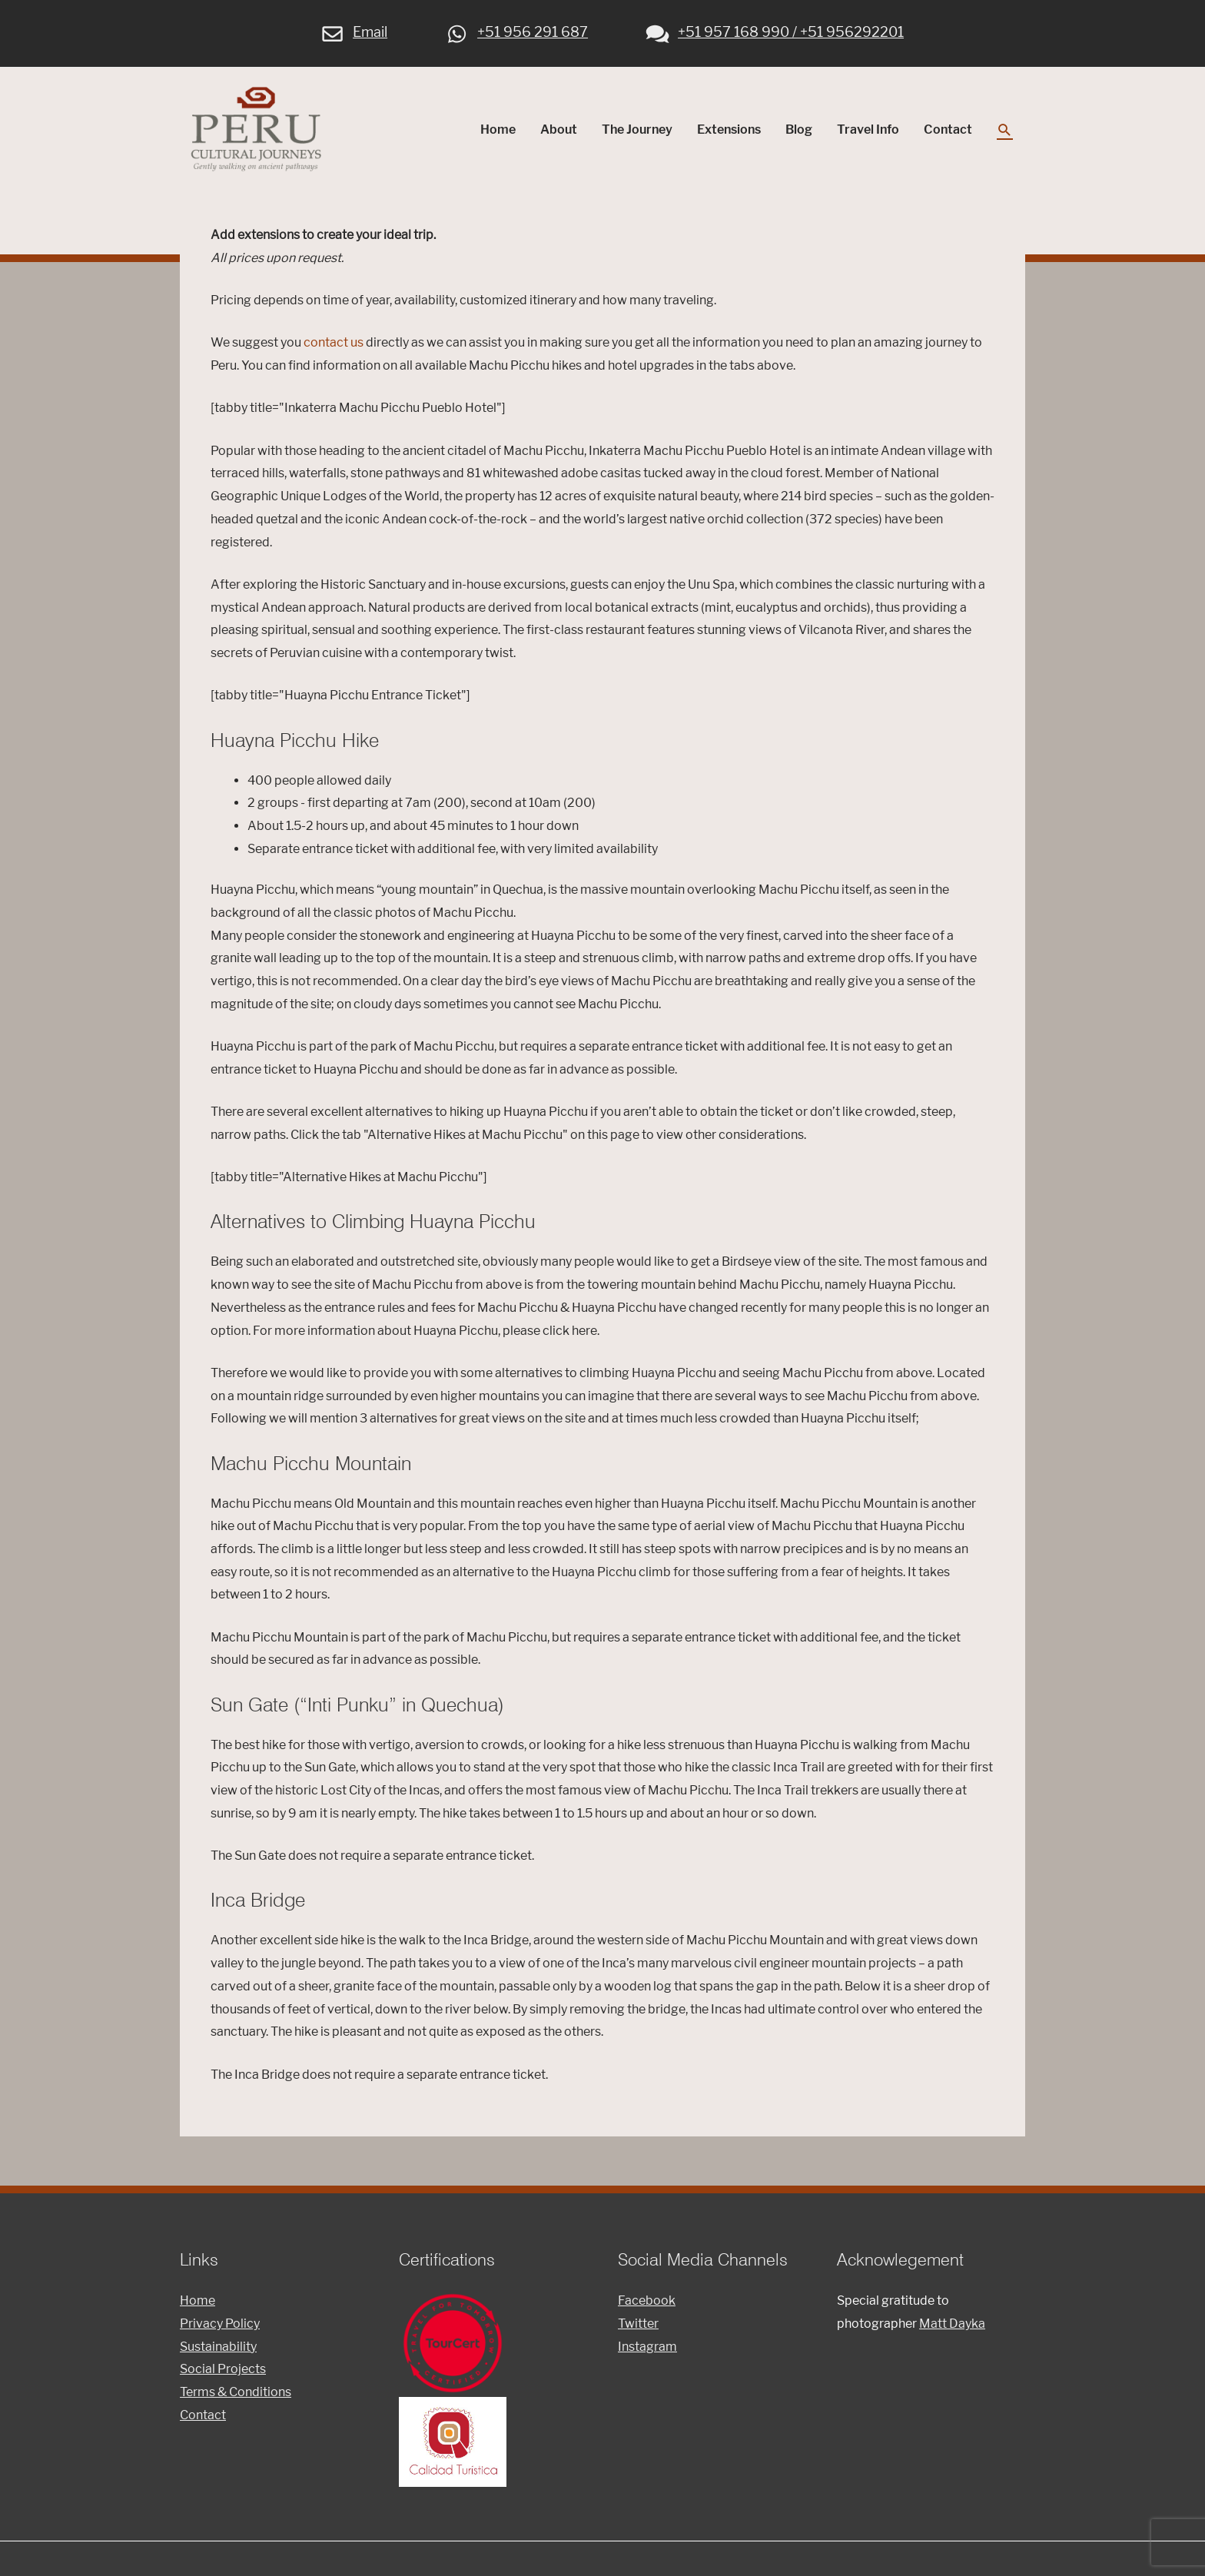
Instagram (647, 2352)
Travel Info (868, 132)
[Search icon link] (1005, 133)
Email (354, 30)
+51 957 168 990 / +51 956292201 (775, 30)
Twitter (638, 2329)
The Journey (637, 132)
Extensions (729, 132)
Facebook (647, 2307)
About (558, 132)
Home (498, 132)
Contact (948, 132)
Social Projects (223, 2376)
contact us (333, 349)
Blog (798, 132)
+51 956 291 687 (517, 30)
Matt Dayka (952, 2329)
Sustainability (218, 2352)
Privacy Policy (220, 2329)
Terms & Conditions (235, 2398)
